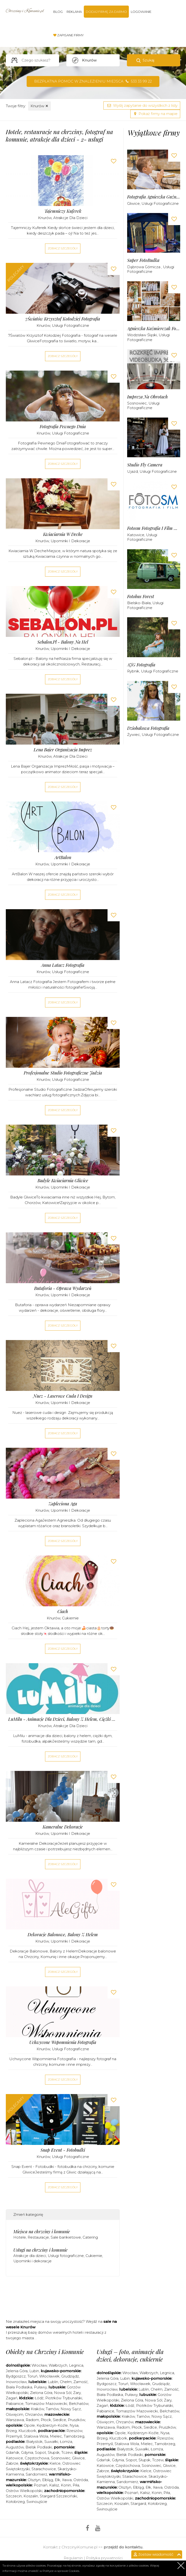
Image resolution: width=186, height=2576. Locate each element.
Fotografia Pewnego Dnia (63, 426)
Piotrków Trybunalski (63, 2398)
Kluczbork (27, 2430)
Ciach (62, 1611)
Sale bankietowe (66, 2237)
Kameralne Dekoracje (63, 1827)
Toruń (32, 2376)
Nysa (74, 2425)
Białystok (34, 2441)
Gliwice (133, 203)
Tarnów (52, 2409)
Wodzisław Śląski (142, 335)
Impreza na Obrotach (147, 397)
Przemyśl (14, 2436)
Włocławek (49, 2376)
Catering (90, 2237)
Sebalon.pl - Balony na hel (62, 642)
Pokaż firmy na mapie (155, 113)
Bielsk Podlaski (38, 2447)
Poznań (40, 2485)
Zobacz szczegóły (63, 248)
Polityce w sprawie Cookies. (61, 2571)
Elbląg (47, 2479)
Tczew (67, 2452)
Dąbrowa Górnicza (144, 267)
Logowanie (141, 12)
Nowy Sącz (71, 2409)
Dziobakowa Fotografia (148, 728)
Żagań (11, 2398)
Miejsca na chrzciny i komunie (41, 2231)
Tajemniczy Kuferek (62, 211)
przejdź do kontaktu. (123, 2547)
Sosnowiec (137, 403)
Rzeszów (74, 2430)
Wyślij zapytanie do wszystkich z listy (142, 105)
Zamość (80, 2381)
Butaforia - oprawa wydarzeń (62, 1288)
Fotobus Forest (140, 596)
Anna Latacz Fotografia (62, 965)
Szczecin (14, 2496)
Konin (66, 2485)
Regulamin (73, 2558)
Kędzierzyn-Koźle (52, 2425)
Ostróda (80, 2479)
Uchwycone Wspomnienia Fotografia (62, 2042)
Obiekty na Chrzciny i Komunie (45, 2351)
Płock (46, 2419)
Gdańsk (12, 2452)
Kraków (37, 2409)
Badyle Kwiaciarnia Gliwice (63, 1180)
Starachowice (43, 2469)
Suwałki (51, 2441)
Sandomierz (36, 2474)
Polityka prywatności (104, 2558)
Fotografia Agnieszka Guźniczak (153, 197)
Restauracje (38, 2237)
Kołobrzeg (15, 2501)
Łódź (39, 2398)
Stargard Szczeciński (58, 2496)
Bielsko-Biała (139, 603)
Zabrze (12, 2463)
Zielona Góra (41, 2392)
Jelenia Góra (17, 2371)
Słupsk (54, 2452)
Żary (77, 2392)
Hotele (19, 2237)
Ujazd (132, 471)
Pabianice (14, 2403)
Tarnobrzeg (74, 2436)
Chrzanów (34, 2414)
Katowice (135, 535)
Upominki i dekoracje (70, 541)
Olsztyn (34, 2479)
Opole (29, 2425)
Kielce (55, 2463)
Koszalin (30, 2496)
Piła (76, 2485)
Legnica (76, 2365)
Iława (67, 2479)
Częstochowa (37, 2458)
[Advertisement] (94, 2299)
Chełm (66, 2381)
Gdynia (27, 2452)
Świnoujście (36, 2501)
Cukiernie (70, 1618)
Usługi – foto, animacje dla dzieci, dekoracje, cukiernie (130, 2355)
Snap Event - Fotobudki (62, 2150)
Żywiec (133, 734)
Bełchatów (78, 2403)
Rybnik (133, 671)
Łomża (66, 2441)
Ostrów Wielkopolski (24, 2490)
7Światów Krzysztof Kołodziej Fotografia (62, 319)
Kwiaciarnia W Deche (63, 534)
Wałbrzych (58, 2365)
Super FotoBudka (143, 260)
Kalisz (54, 2485)
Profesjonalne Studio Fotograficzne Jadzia (63, 1073)
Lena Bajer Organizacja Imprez (63, 750)
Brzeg (11, 2430)
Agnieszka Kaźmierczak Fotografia (153, 328)
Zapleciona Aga (62, 1504)
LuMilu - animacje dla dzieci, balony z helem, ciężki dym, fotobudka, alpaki (62, 1719)
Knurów (39, 106)
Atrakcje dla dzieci (70, 217)
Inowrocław (16, 2381)
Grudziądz (70, 2376)
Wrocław (39, 2365)
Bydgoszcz (16, 2376)
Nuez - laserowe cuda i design (62, 1396)
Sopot (40, 2452)
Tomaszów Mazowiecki (46, 2403)
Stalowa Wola (36, 2436)
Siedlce (59, 2419)
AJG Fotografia (141, 665)
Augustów (15, 2447)
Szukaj (148, 60)
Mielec (56, 2436)
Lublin (53, 2381)
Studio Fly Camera (144, 465)
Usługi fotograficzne (70, 325)
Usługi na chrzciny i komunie (40, 2250)
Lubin (34, 2371)
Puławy (40, 2387)
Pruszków (76, 2419)
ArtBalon (62, 857)
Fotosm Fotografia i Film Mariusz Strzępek (153, 528)
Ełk (57, 2479)
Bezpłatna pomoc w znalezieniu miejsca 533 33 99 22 (93, 81)
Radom (32, 2419)
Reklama (74, 12)
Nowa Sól (62, 2392)
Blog (58, 12)
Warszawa (15, 2419)
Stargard (138, 2503)
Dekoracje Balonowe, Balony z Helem (63, 1934)
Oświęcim (14, 2414)
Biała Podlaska (19, 2387)
